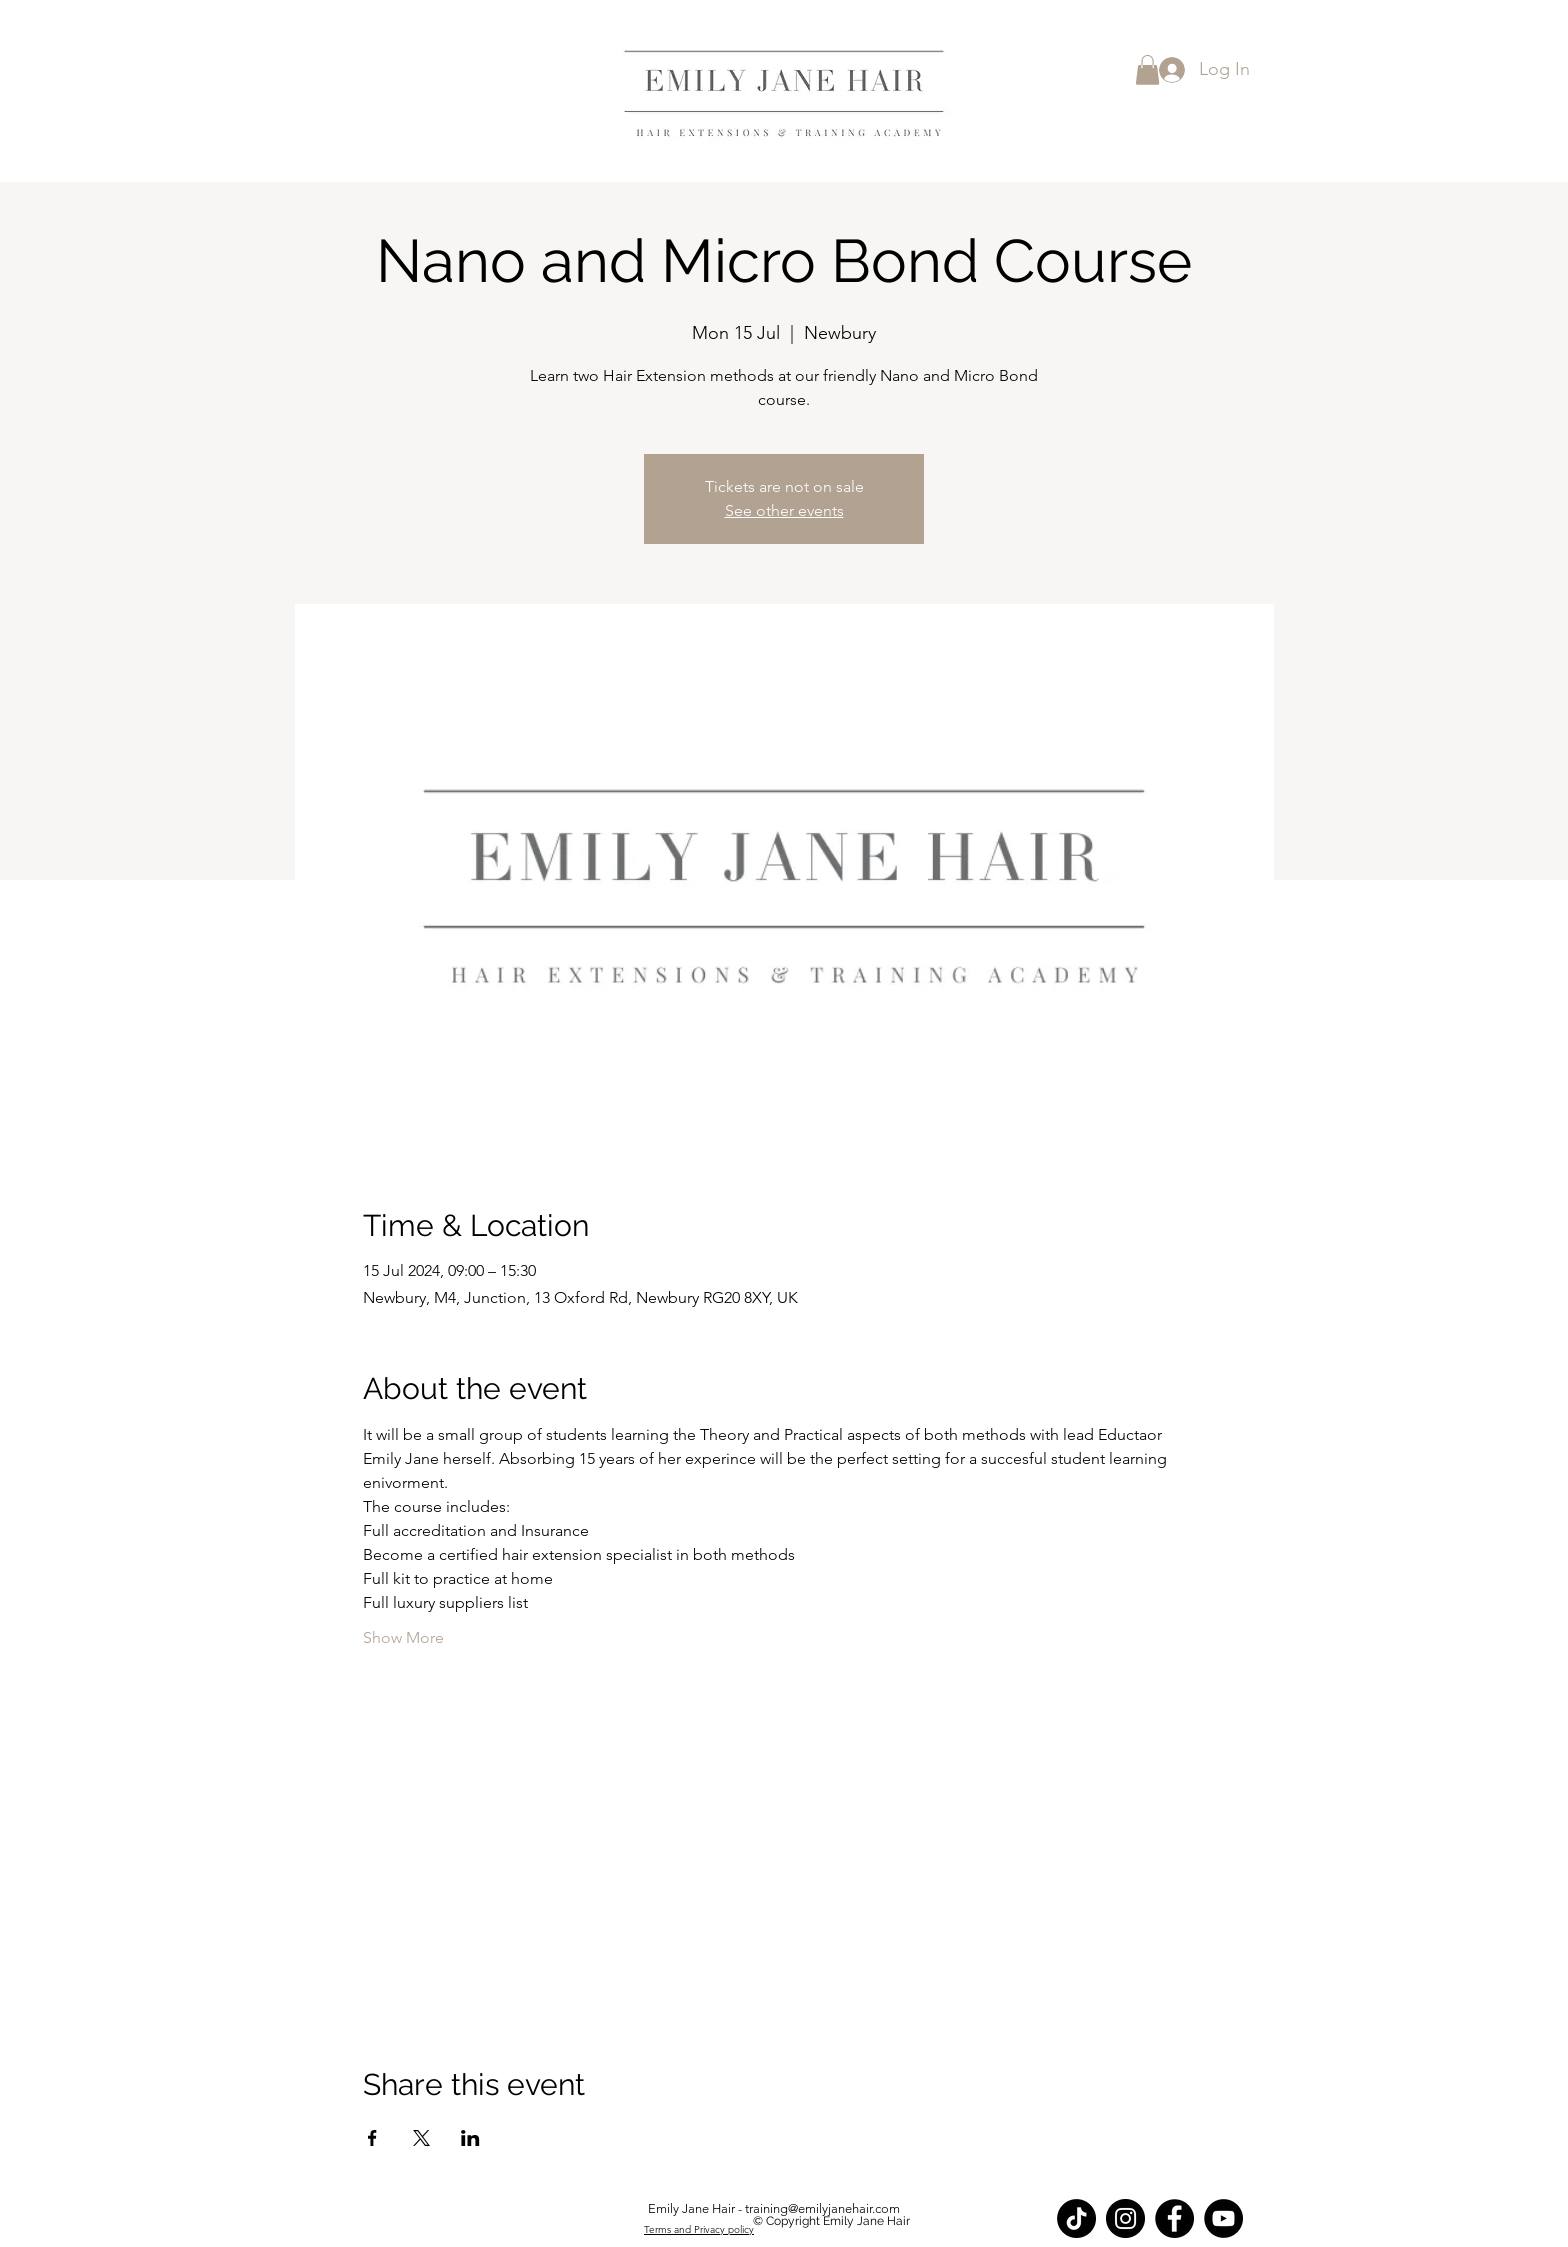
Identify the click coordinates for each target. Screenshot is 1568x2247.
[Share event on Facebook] (372, 2138)
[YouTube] (1223, 2218)
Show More (403, 1637)
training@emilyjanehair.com (822, 2208)
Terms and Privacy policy (699, 2229)
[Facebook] (1174, 2218)
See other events (784, 510)
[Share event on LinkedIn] (470, 2138)
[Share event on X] (421, 2138)
